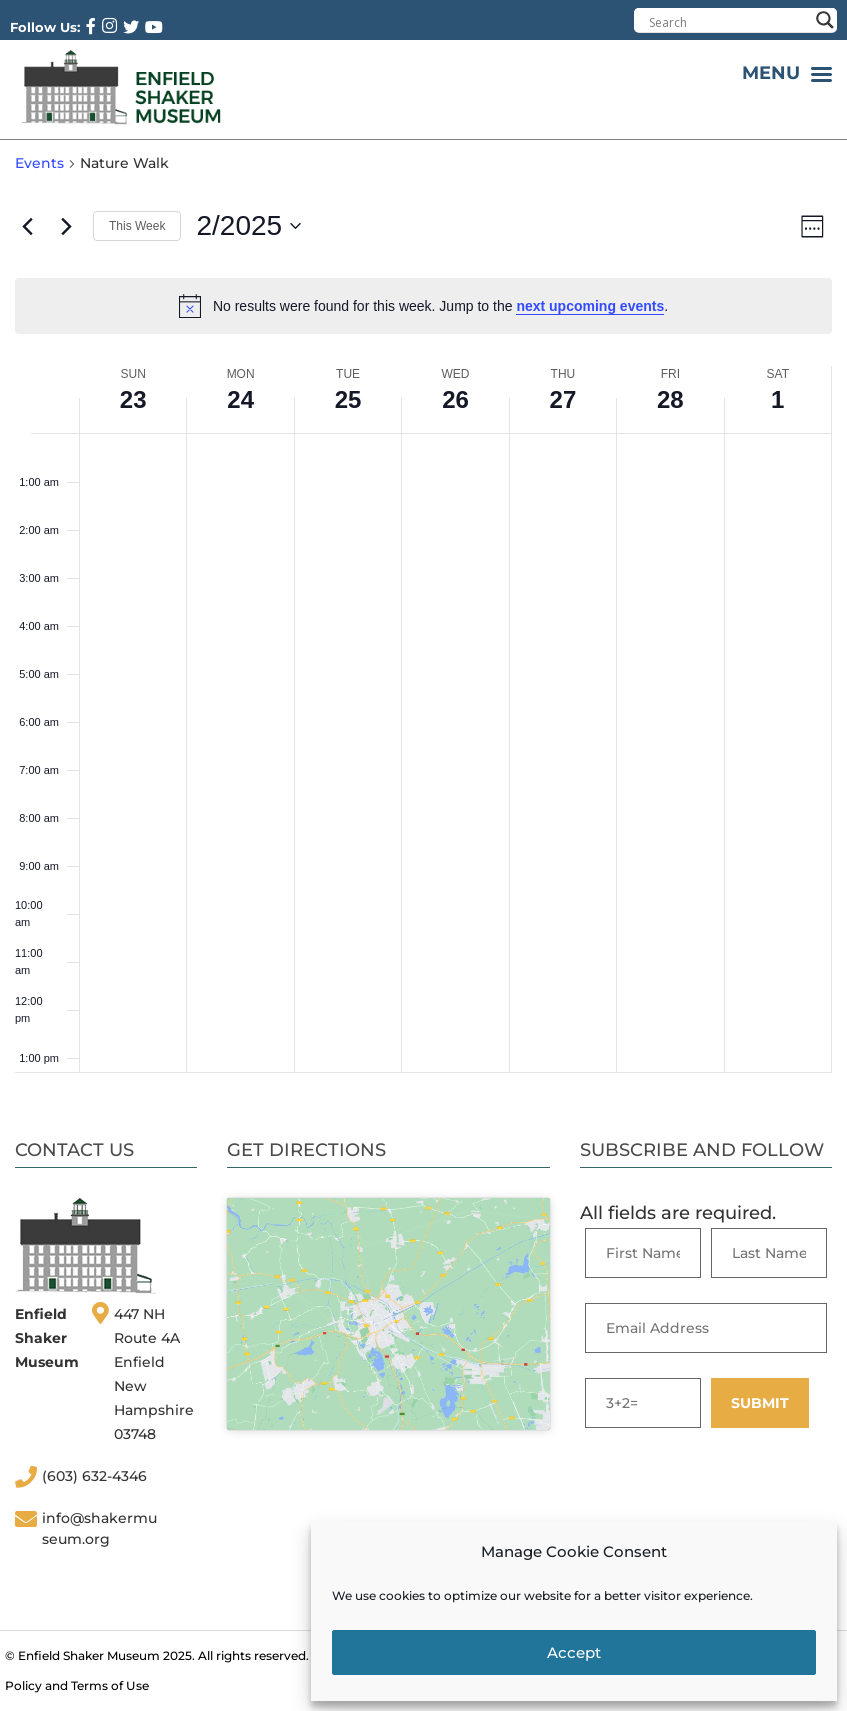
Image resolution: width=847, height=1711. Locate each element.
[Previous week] (27, 226)
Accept (574, 1652)
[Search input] (728, 22)
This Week (137, 226)
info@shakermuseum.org (99, 1528)
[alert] (423, 306)
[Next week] (66, 226)
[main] (423, 613)
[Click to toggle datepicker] (248, 226)
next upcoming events (590, 306)
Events (39, 163)
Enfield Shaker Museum (89, 1655)
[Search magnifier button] (825, 20)
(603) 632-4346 (94, 1476)
